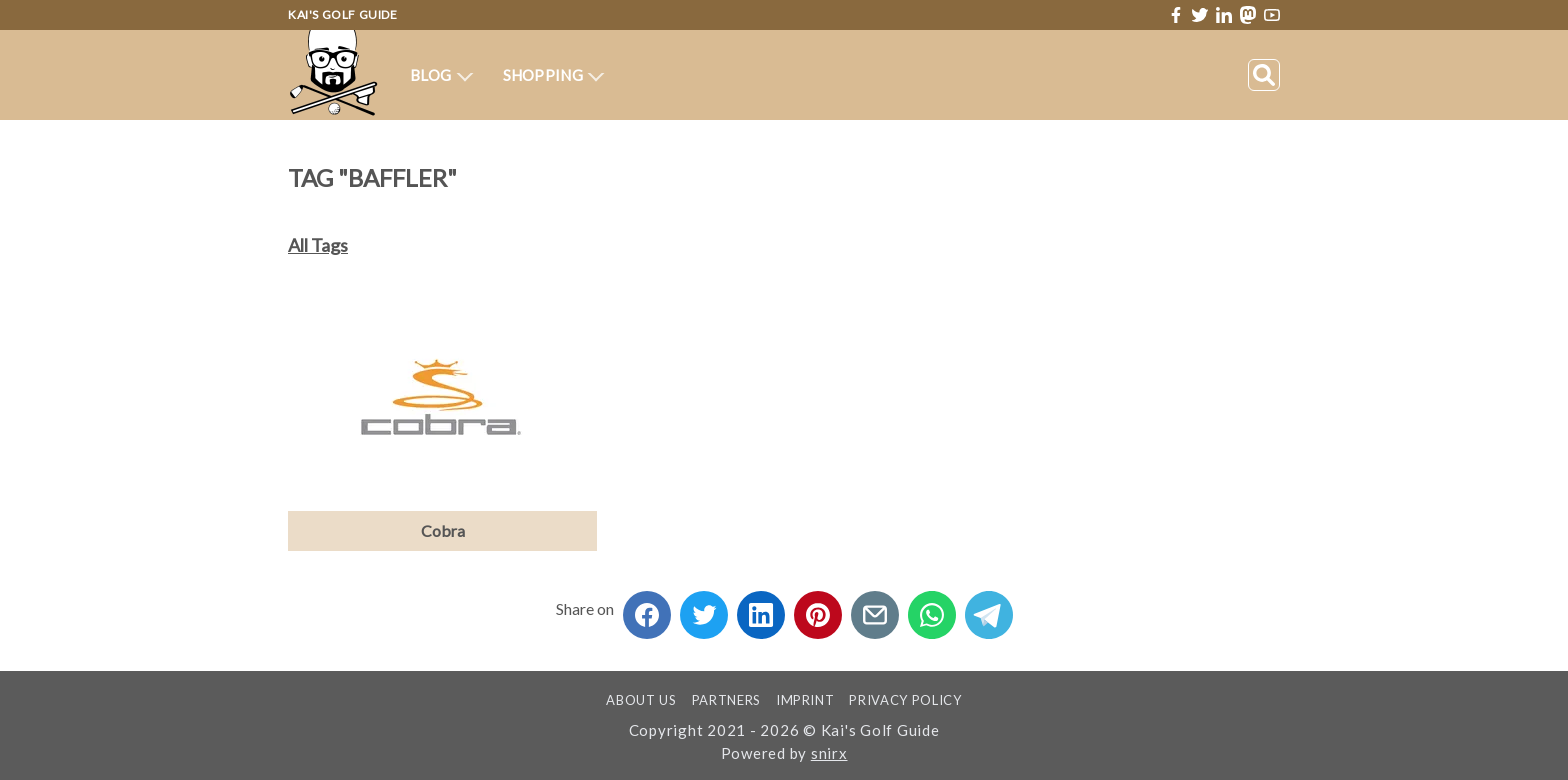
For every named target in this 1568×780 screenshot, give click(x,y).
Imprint (805, 700)
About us (641, 700)
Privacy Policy (905, 700)
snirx (829, 753)
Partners (726, 700)
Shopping (554, 75)
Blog (441, 75)
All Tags (318, 245)
